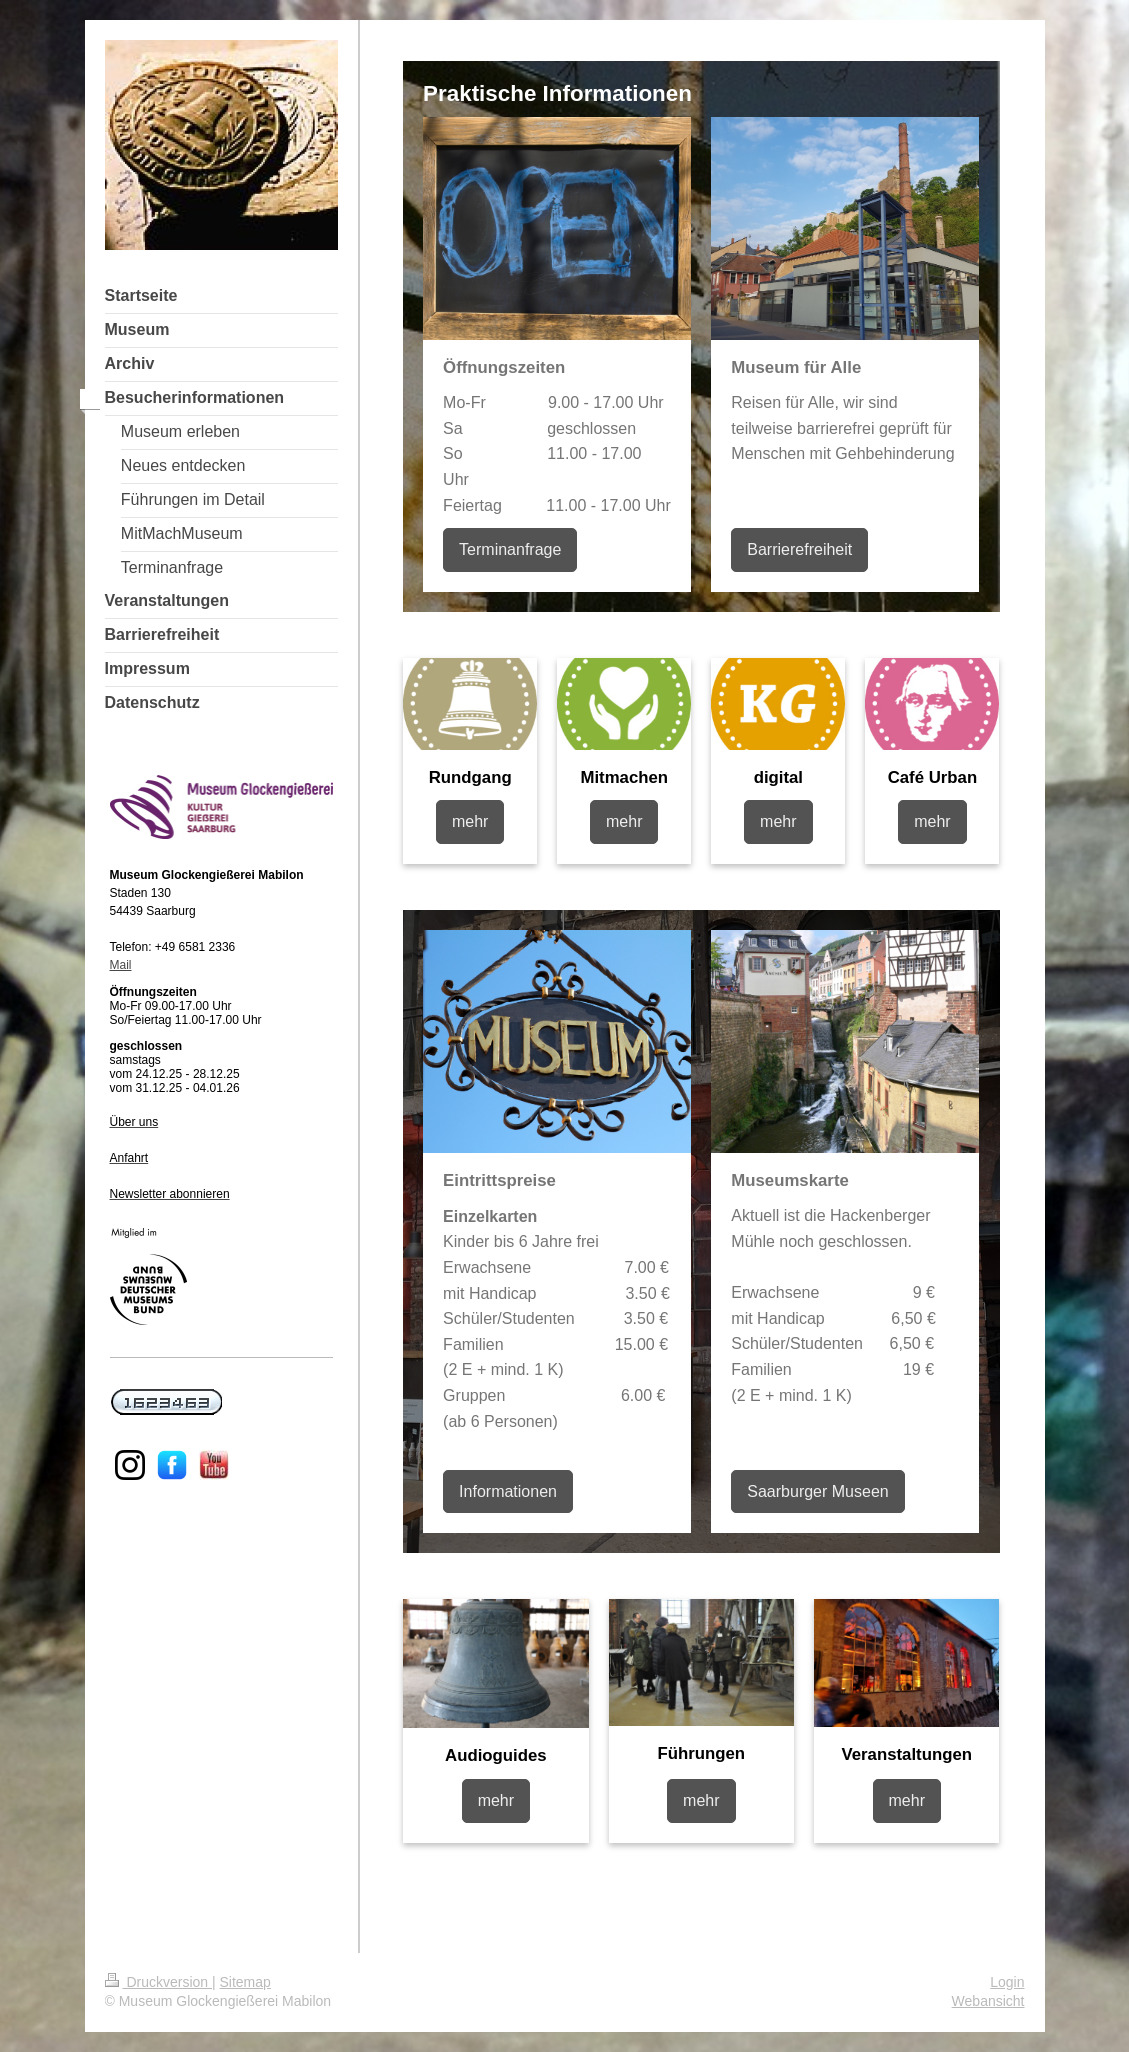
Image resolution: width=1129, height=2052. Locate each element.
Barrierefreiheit (799, 549)
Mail (121, 965)
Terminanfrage (510, 549)
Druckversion (158, 1982)
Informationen (508, 1491)
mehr (470, 821)
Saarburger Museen (817, 1491)
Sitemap (245, 1982)
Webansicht (988, 2001)
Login (1007, 1982)
